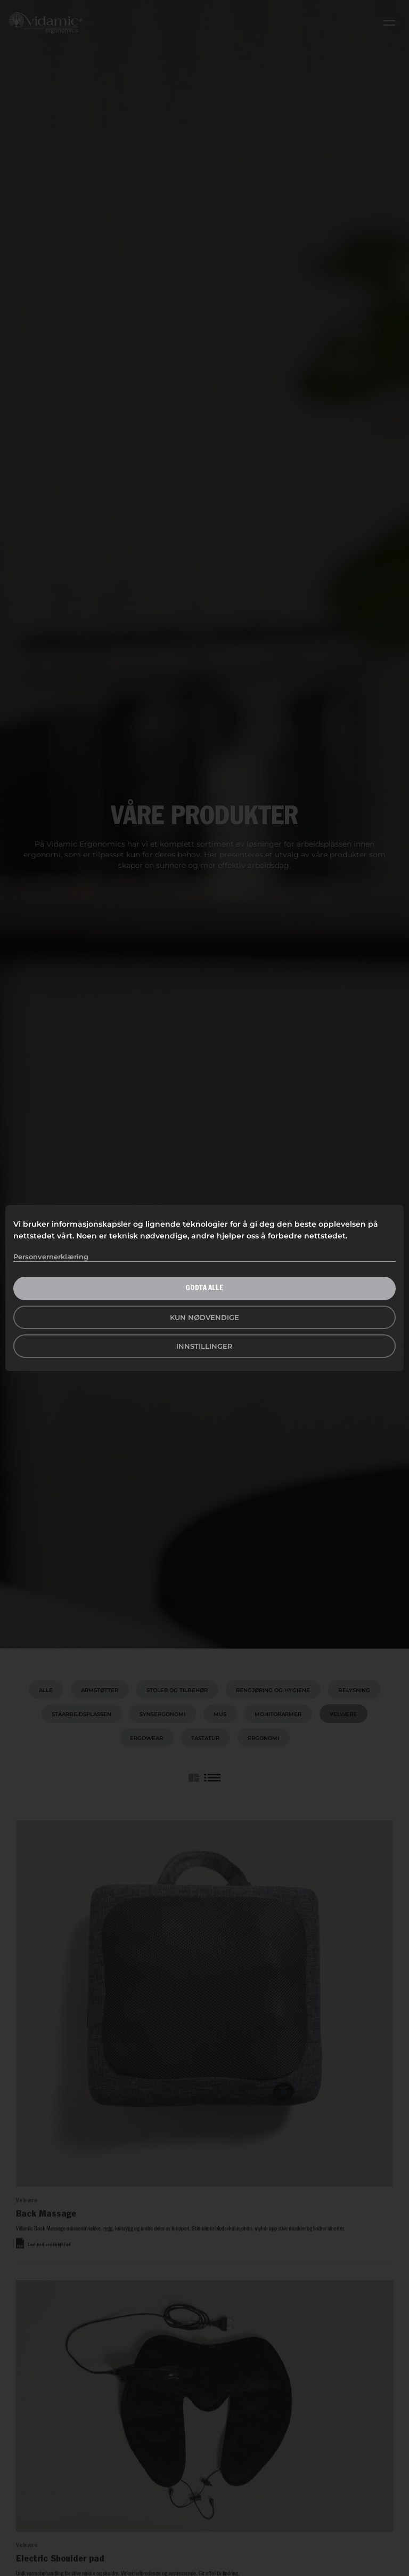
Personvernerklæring (50, 1256)
